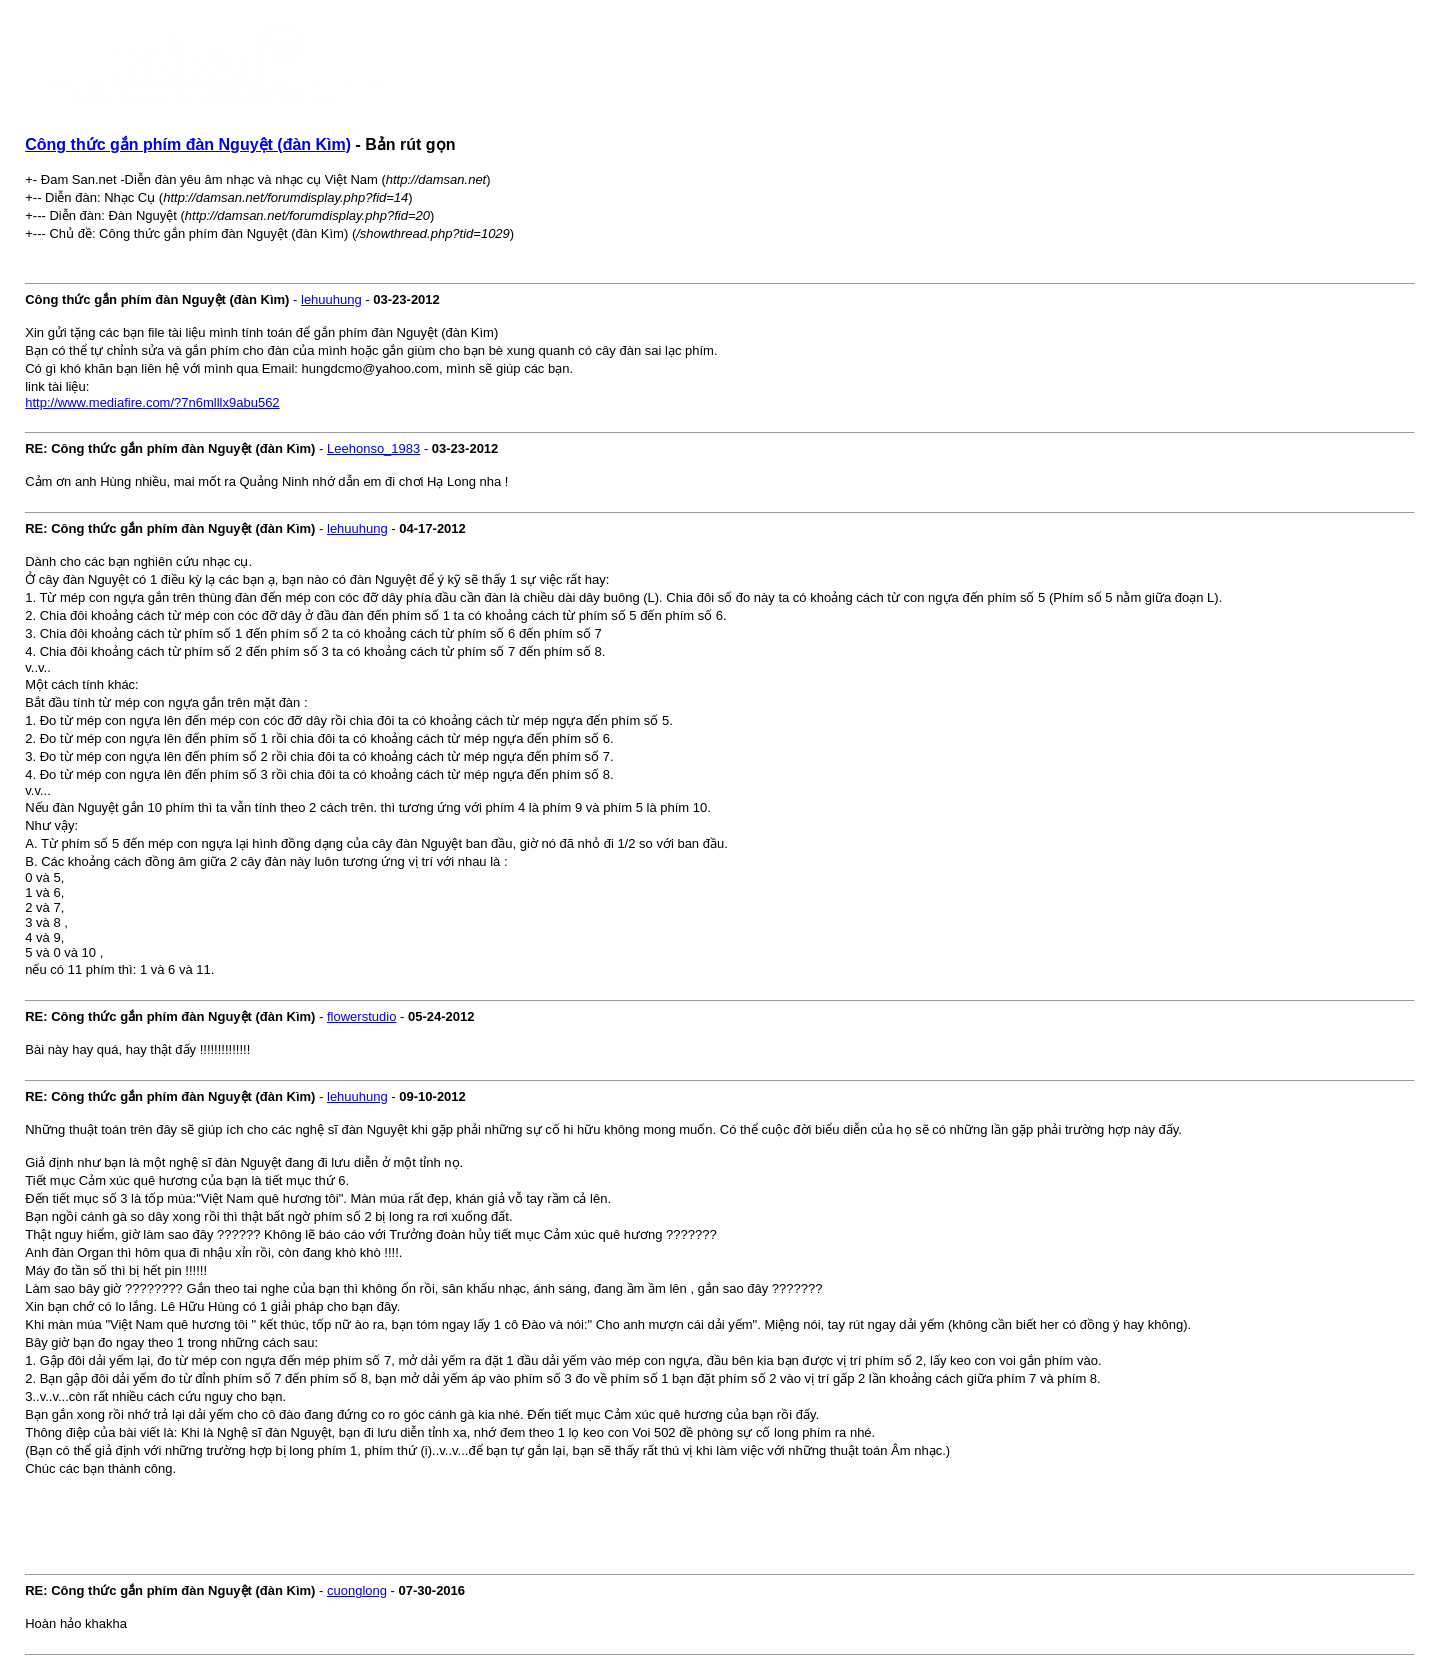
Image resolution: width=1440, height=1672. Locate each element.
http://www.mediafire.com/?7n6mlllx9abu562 (152, 402)
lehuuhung (331, 299)
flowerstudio (361, 1016)
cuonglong (357, 1590)
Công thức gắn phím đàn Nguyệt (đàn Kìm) (188, 144)
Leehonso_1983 (373, 448)
